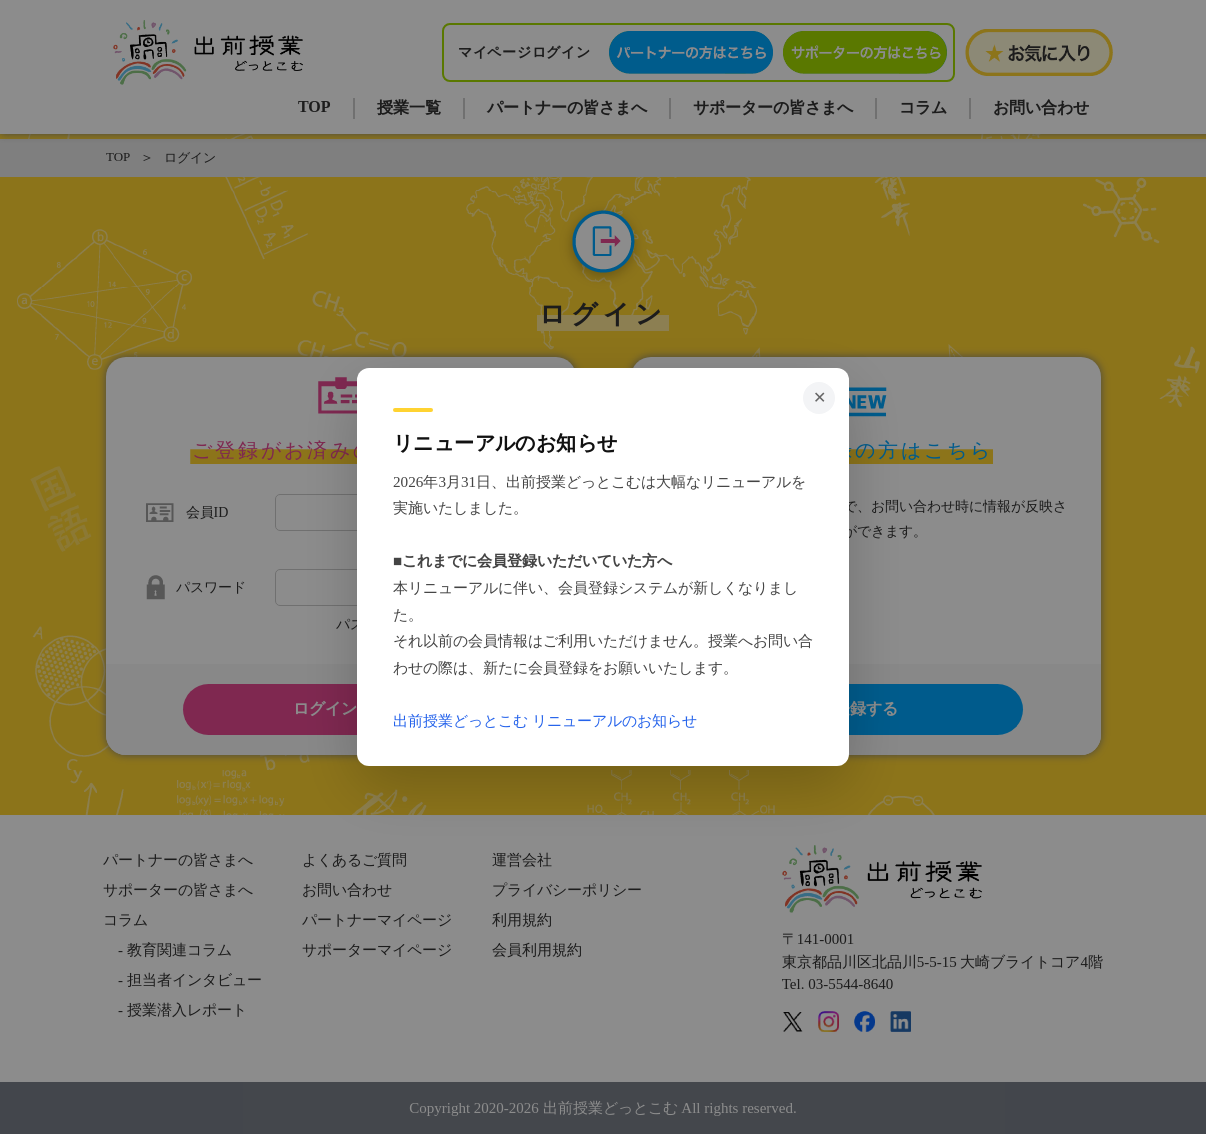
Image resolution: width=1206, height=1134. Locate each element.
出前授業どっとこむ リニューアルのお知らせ (545, 720)
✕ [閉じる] (819, 397)
